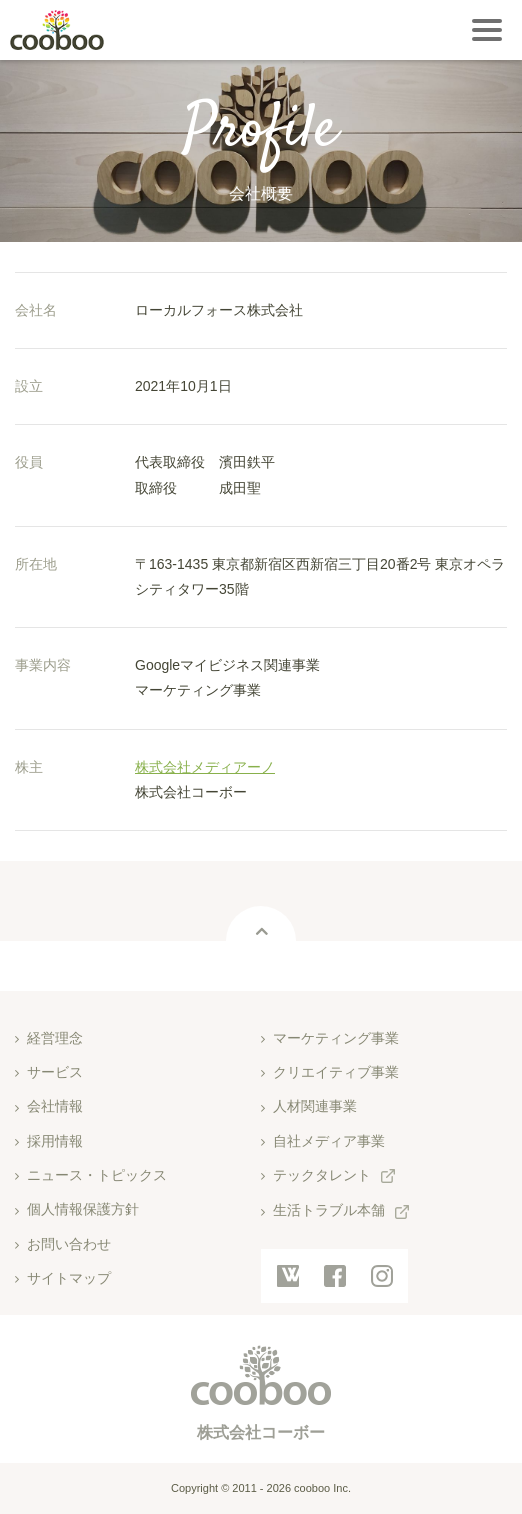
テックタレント (322, 1175)
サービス (55, 1072)
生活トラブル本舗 (329, 1210)
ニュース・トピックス (97, 1175)
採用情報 (55, 1141)
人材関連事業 (315, 1106)
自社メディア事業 (329, 1141)
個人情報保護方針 (83, 1209)
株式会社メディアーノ (205, 767)
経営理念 (55, 1038)
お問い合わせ (69, 1244)
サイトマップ (69, 1278)
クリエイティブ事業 (336, 1072)
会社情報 (55, 1106)
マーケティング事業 (336, 1038)
